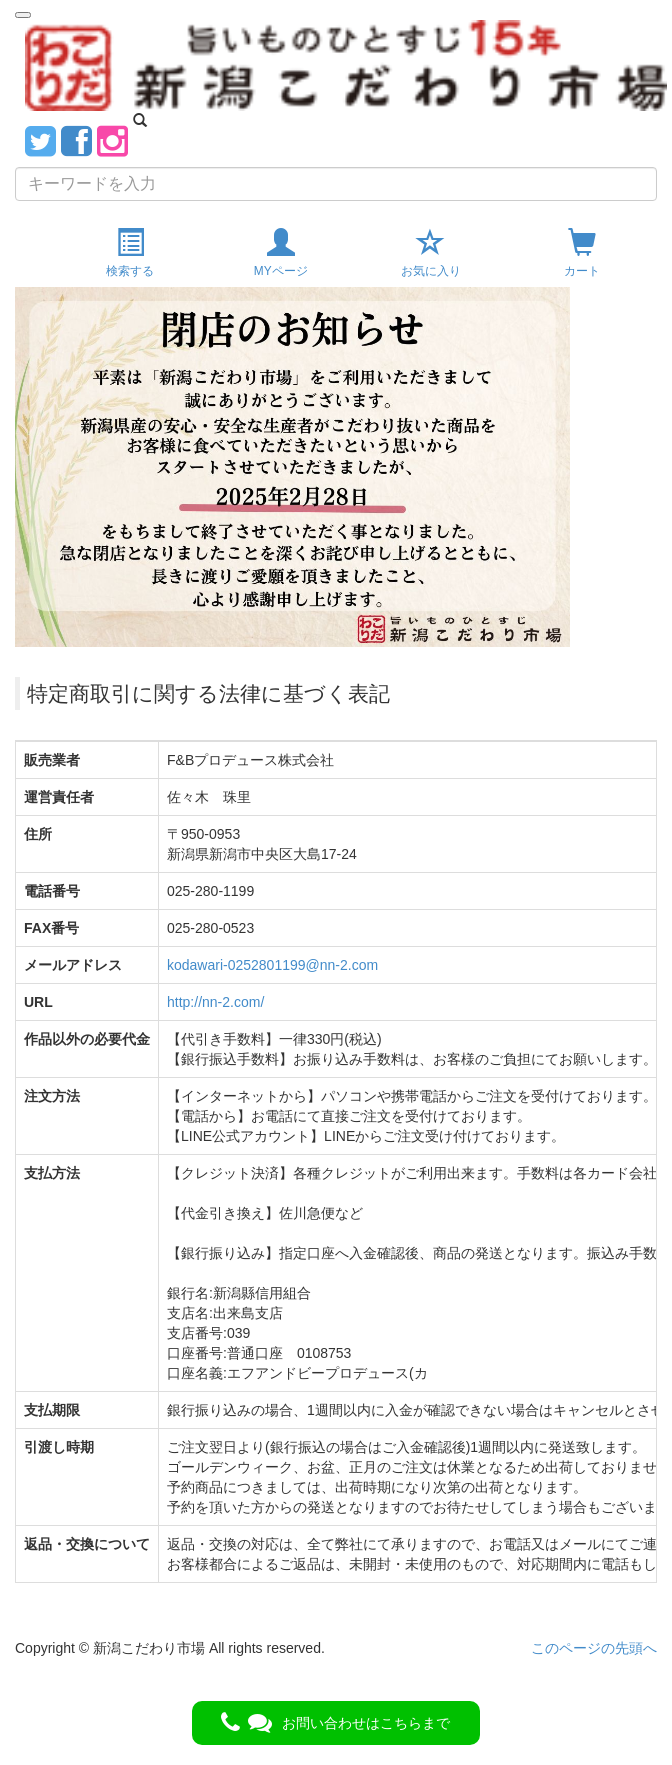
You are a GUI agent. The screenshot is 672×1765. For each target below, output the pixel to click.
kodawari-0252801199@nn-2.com (272, 965)
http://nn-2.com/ (215, 1002)
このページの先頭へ (594, 1648)
